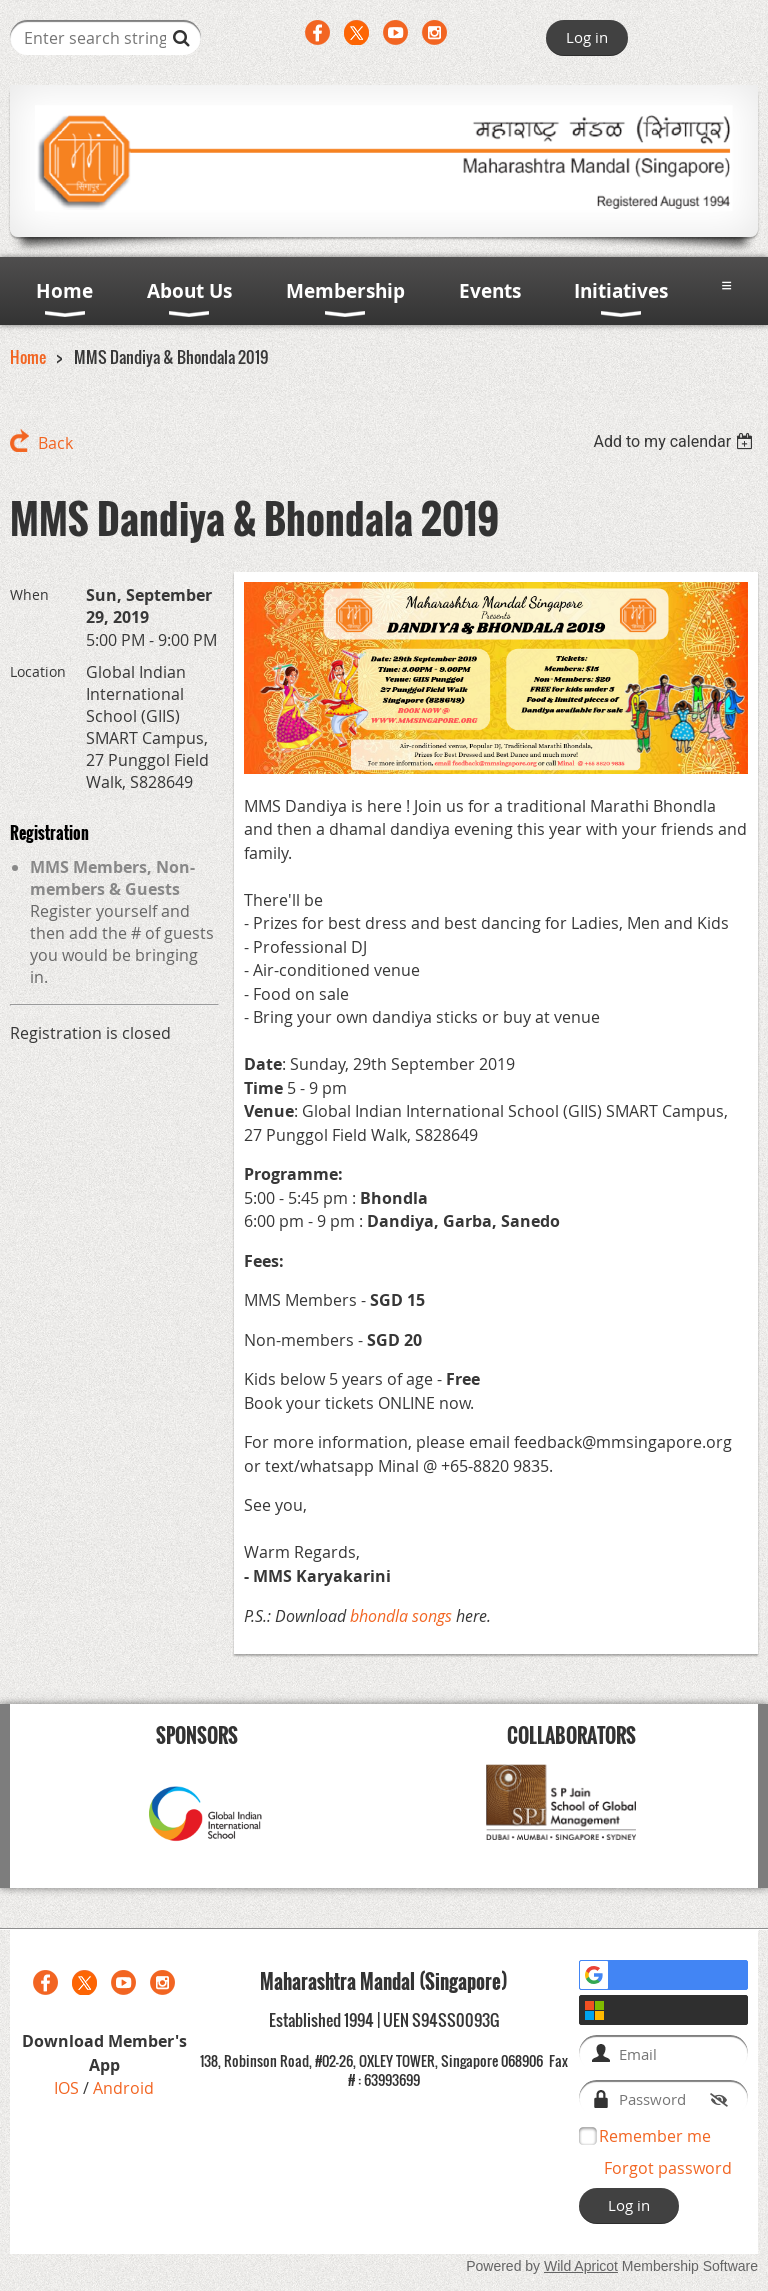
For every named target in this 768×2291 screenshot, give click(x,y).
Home (28, 357)
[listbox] (675, 441)
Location (38, 671)
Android (123, 2088)
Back (55, 443)
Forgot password (668, 2168)
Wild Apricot (581, 2266)
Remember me (655, 2136)
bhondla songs (401, 1616)
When (29, 594)
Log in (587, 37)
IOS (68, 2088)
